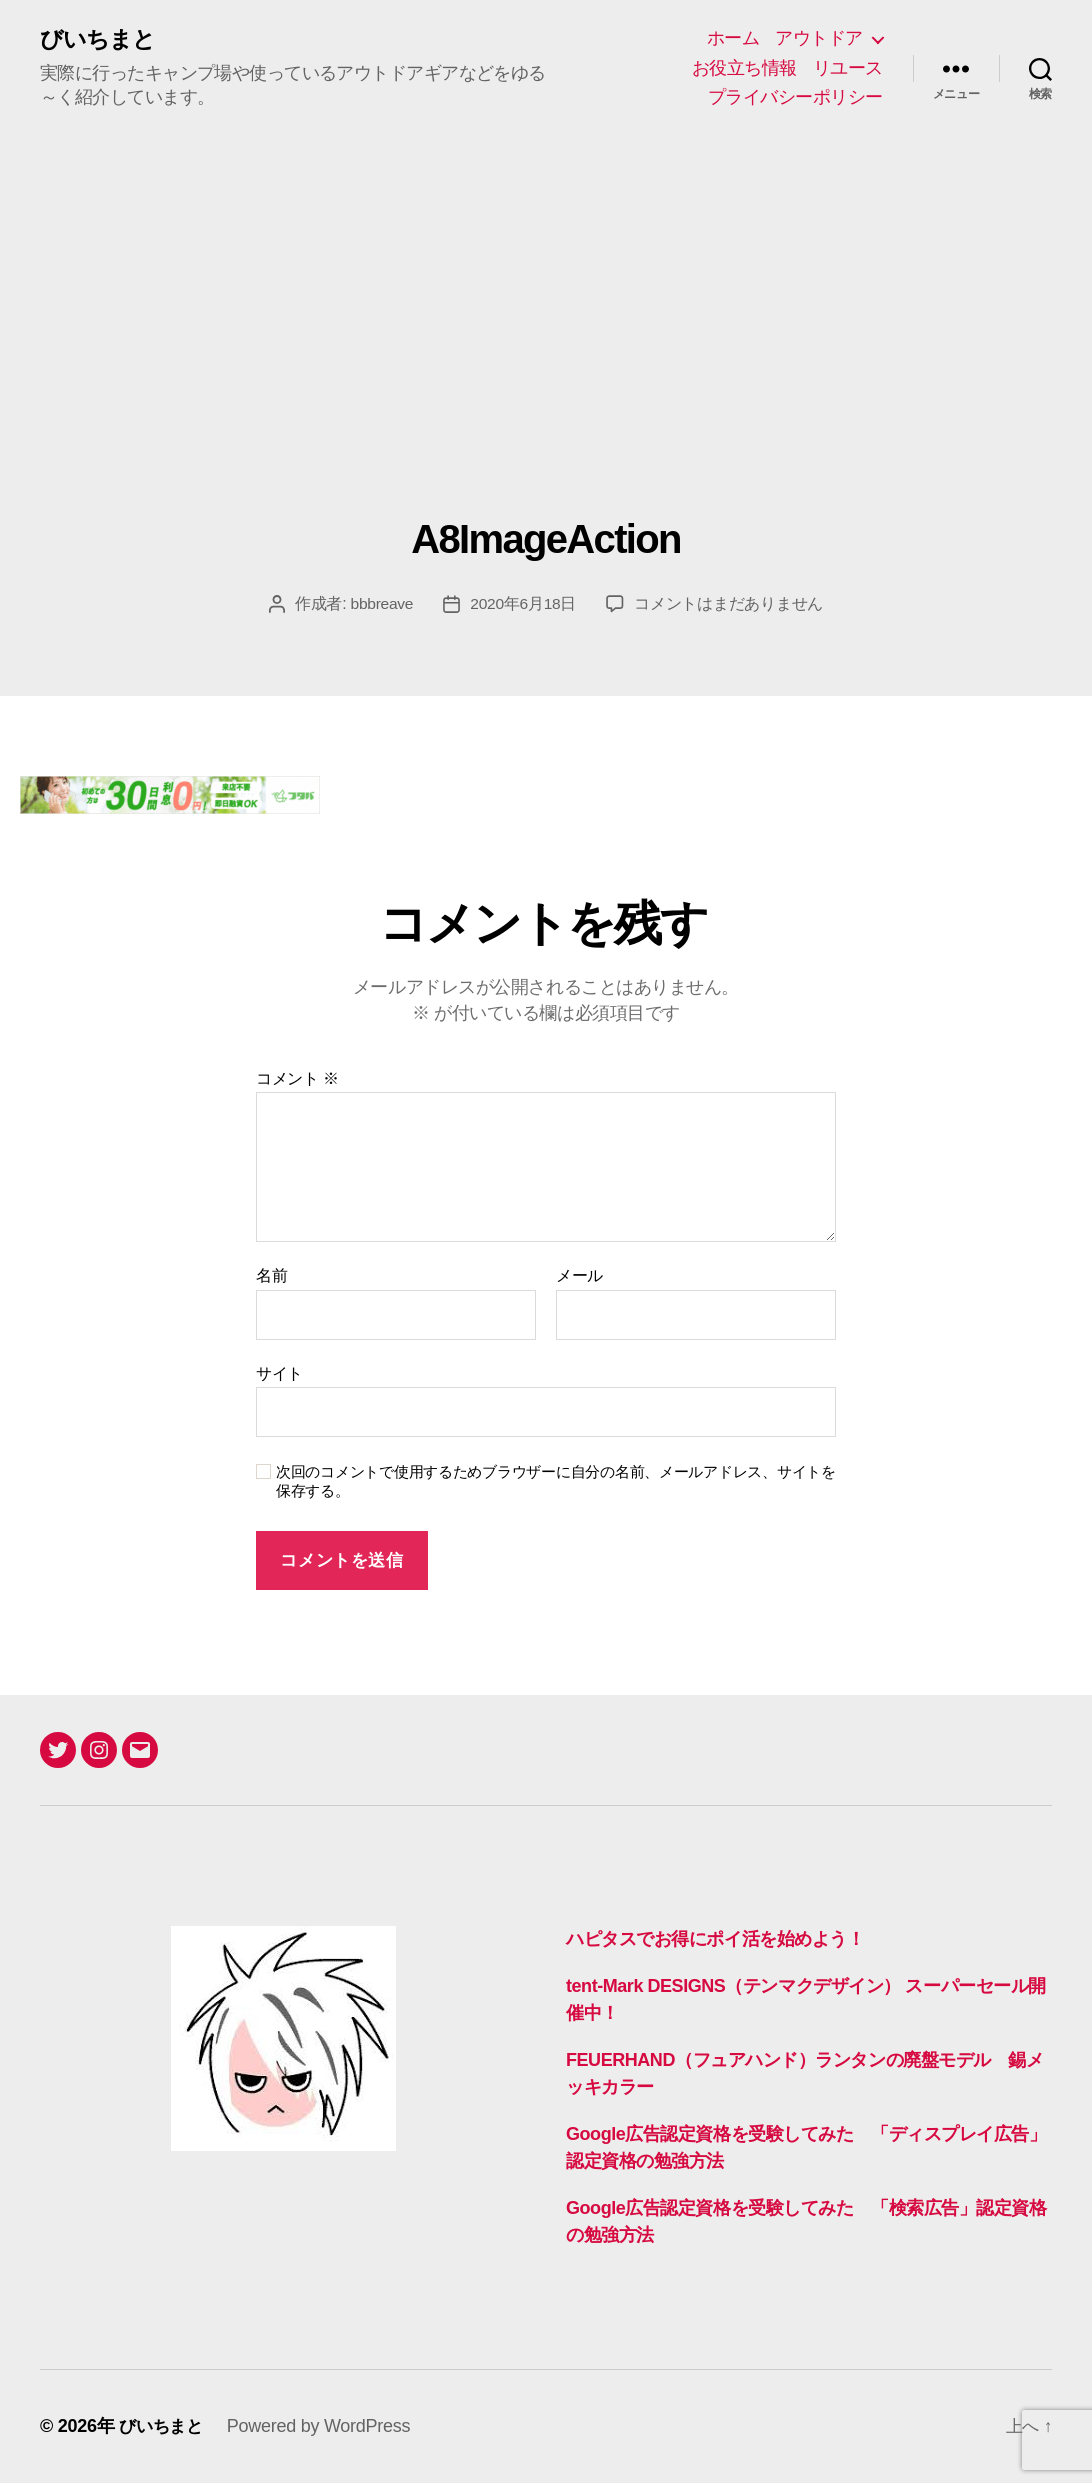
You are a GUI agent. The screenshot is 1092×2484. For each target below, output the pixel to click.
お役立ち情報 (744, 68)
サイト (279, 1374)
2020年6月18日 (524, 605)
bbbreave (381, 605)
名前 (271, 1277)
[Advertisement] (546, 368)
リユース (848, 68)
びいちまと (100, 40)
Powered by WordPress (323, 2427)
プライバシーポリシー (795, 98)
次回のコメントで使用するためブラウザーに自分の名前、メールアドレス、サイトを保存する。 (556, 1483)
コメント (297, 1079)
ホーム (733, 39)
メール (579, 1277)
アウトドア (819, 39)
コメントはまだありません (730, 605)
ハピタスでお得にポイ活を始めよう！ (715, 1940)
